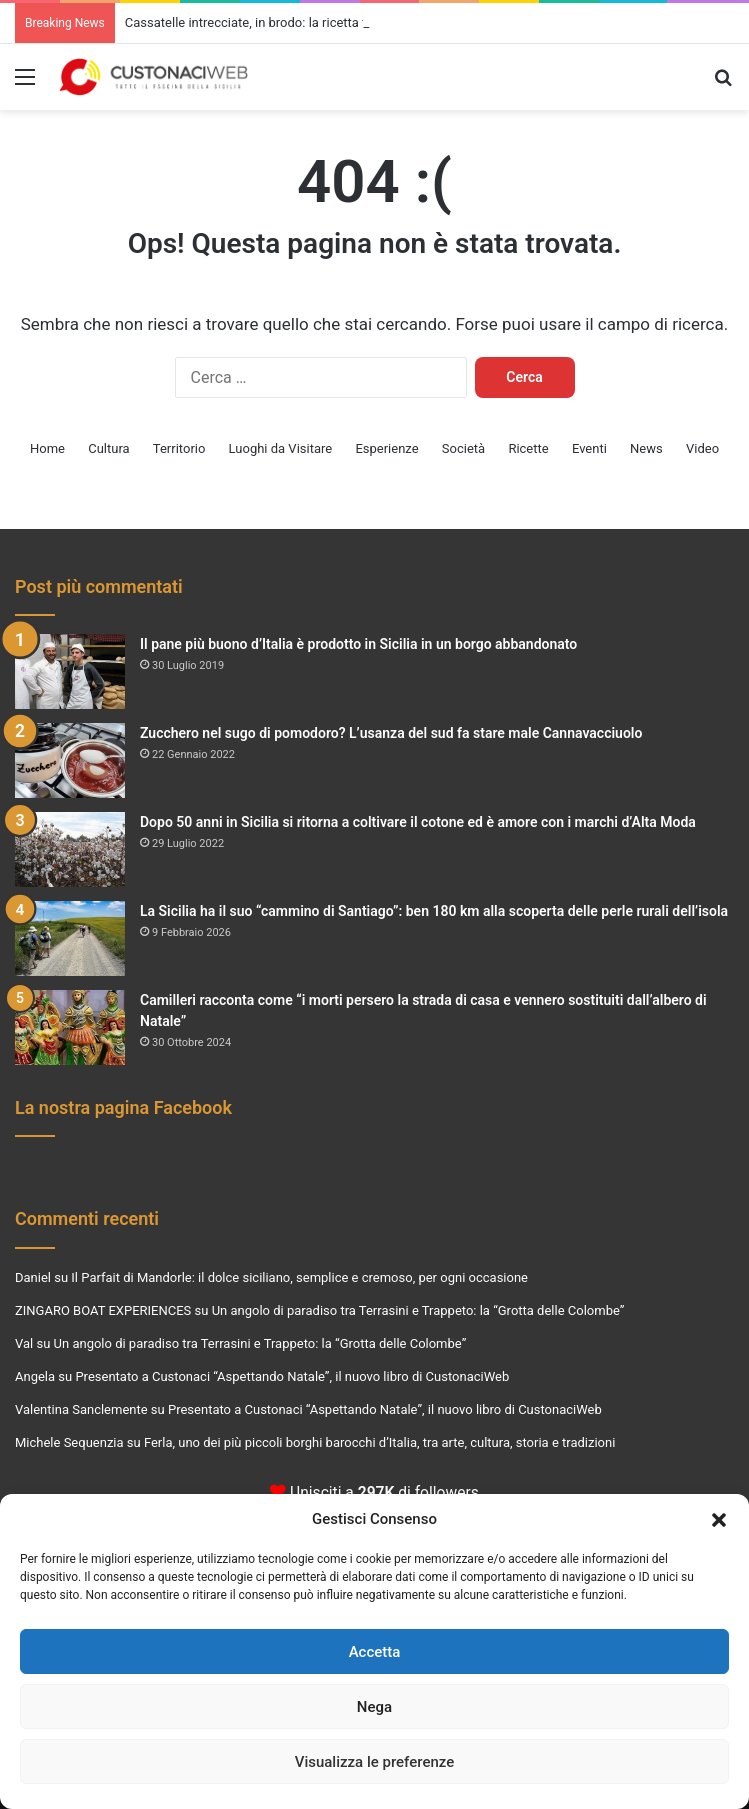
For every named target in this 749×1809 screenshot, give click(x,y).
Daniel (33, 1277)
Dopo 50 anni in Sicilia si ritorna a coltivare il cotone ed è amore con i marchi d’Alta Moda (418, 822)
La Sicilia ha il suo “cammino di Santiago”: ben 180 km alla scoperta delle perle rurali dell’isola (434, 911)
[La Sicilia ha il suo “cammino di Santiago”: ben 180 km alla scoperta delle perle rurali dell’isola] (70, 938)
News (646, 448)
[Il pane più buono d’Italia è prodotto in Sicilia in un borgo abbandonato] (70, 671)
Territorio (179, 448)
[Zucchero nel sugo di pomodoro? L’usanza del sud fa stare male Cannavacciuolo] (70, 760)
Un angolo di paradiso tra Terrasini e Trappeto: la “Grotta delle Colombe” (418, 1310)
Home (47, 448)
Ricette (528, 448)
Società (463, 448)
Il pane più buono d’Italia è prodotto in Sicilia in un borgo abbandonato (358, 644)
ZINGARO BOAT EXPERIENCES (103, 1310)
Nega (374, 1707)
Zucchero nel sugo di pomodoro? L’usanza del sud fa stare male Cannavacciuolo (391, 733)
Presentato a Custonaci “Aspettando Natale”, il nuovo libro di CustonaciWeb (292, 1376)
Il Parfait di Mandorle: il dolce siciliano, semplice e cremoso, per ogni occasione (299, 1277)
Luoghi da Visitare (281, 448)
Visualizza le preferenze (375, 1762)
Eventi (589, 448)
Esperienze (386, 448)
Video (702, 448)
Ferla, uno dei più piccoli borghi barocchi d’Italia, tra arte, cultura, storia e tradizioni (379, 1442)
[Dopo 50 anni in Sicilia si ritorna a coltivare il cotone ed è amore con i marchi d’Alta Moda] (70, 849)
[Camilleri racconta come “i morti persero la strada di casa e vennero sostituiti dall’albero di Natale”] (70, 1027)
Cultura (108, 448)
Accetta (375, 1652)
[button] (719, 1520)
